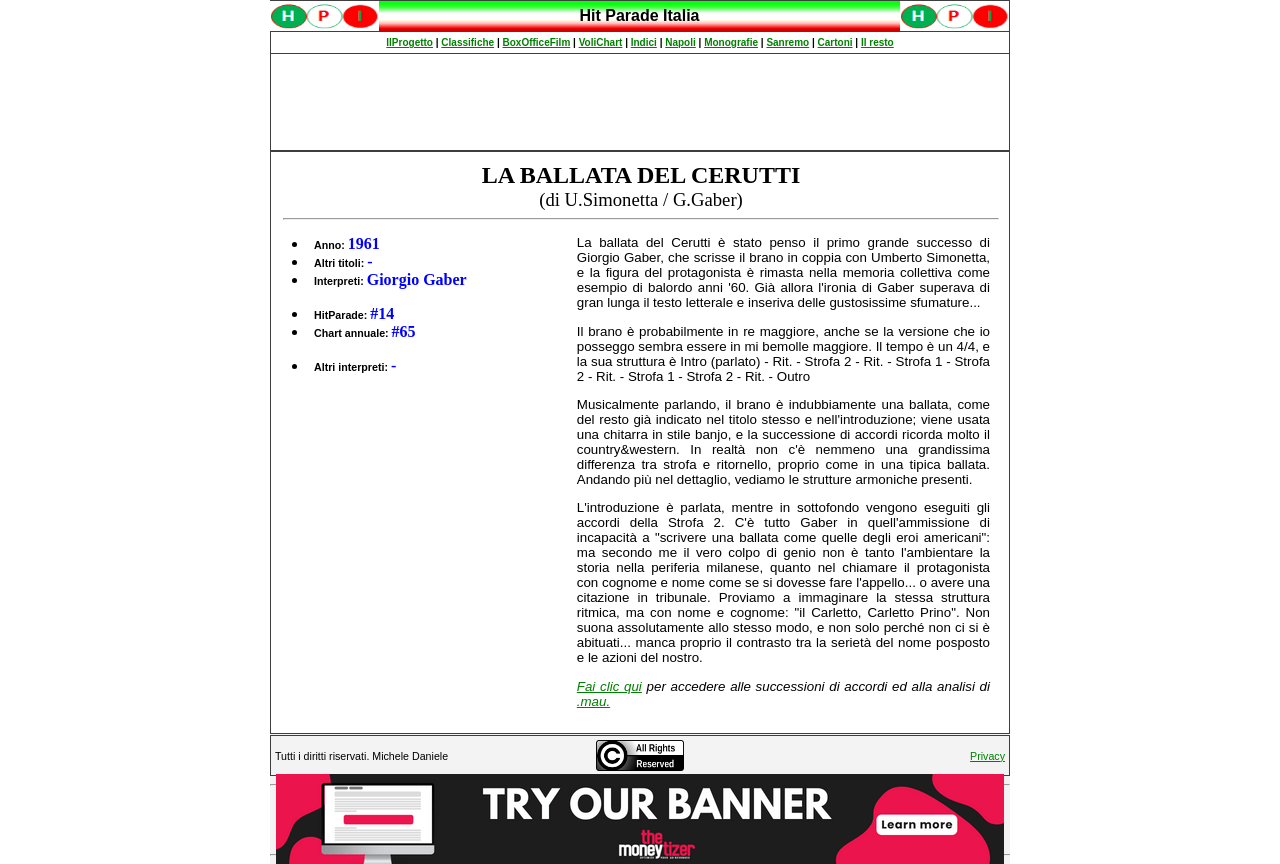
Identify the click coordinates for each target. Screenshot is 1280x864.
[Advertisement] (640, 102)
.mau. (593, 701)
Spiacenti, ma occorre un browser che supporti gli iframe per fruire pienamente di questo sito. (640, 26)
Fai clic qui (609, 686)
